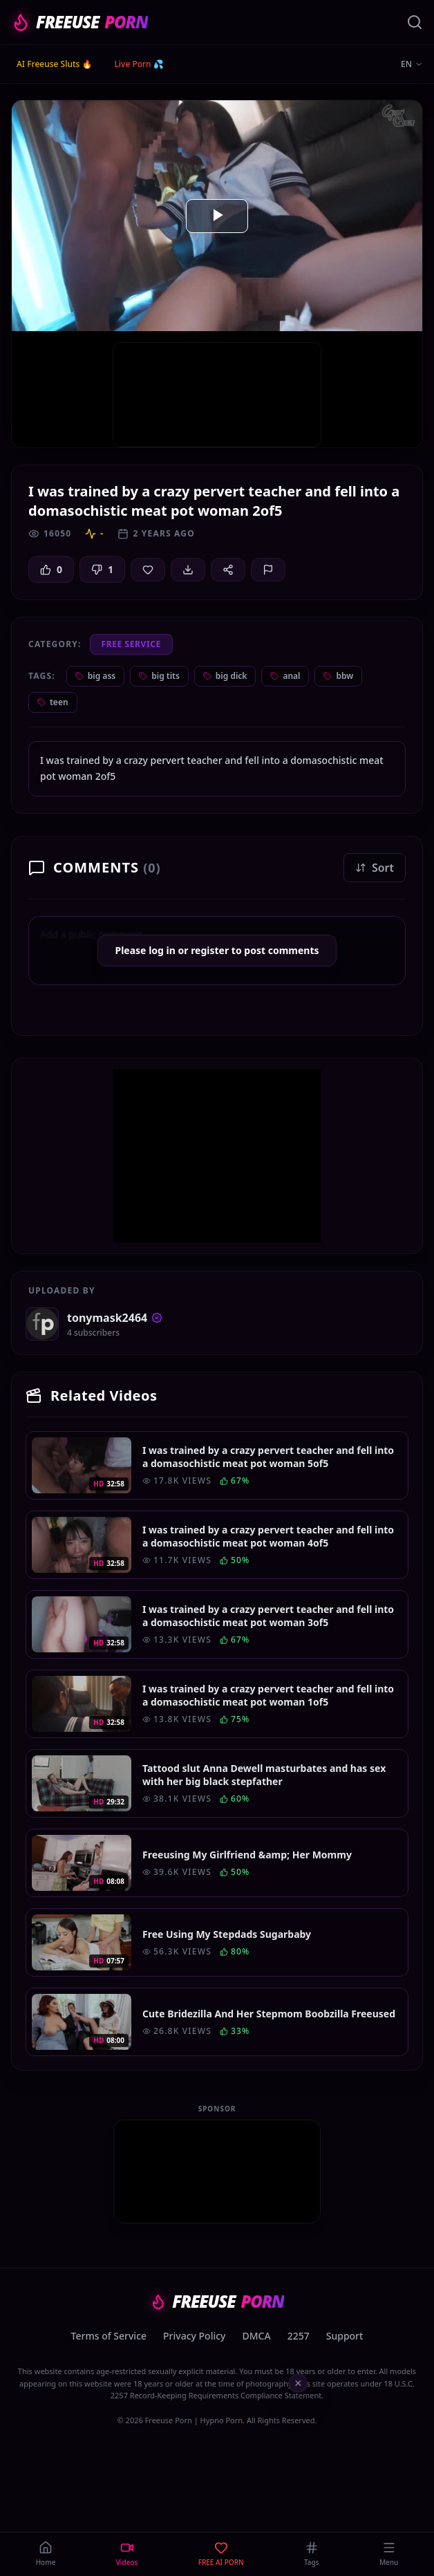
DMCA (257, 2335)
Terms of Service (109, 2335)
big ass (95, 676)
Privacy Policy (194, 2335)
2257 (298, 2335)
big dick (225, 676)
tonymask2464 (114, 1317)
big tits (159, 676)
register (210, 950)
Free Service (131, 644)
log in (162, 950)
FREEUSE (79, 22)
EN (412, 64)
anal (285, 676)
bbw (338, 676)
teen (52, 702)
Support (345, 2335)
